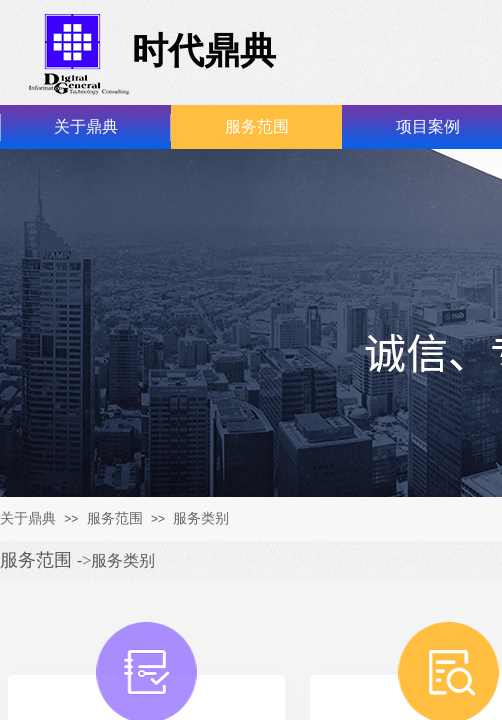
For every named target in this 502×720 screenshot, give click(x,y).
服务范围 (257, 126)
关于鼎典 (86, 126)
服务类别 (201, 518)
